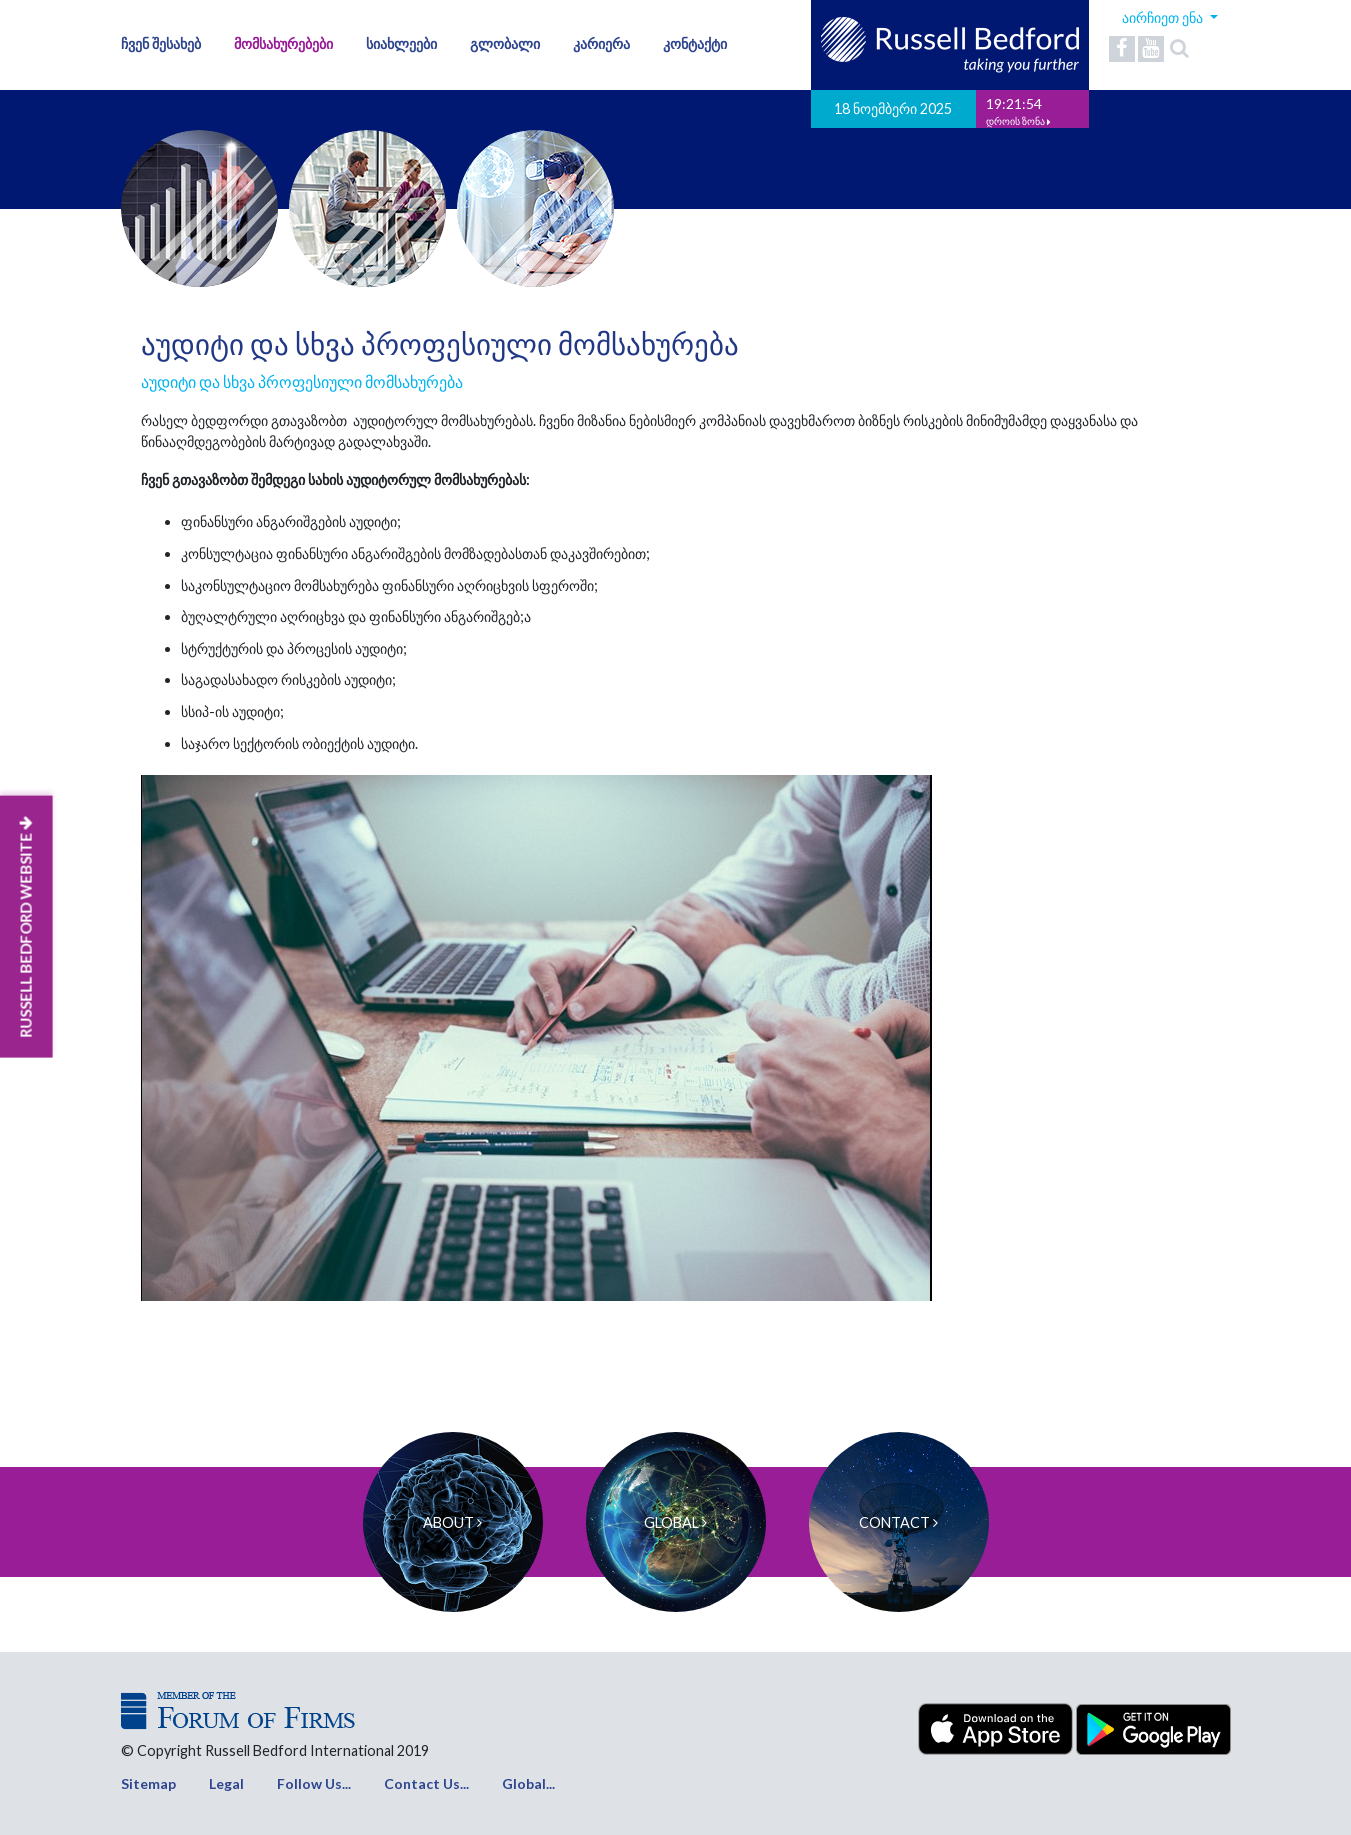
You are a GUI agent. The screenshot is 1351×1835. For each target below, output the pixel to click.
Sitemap (148, 1783)
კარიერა (601, 43)
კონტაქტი (695, 43)
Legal (226, 1783)
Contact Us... (426, 1783)
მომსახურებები (283, 43)
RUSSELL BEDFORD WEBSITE (26, 927)
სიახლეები (401, 43)
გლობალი (505, 43)
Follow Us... (314, 1783)
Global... (528, 1783)
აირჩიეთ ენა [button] (1164, 17)
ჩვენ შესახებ (161, 43)
